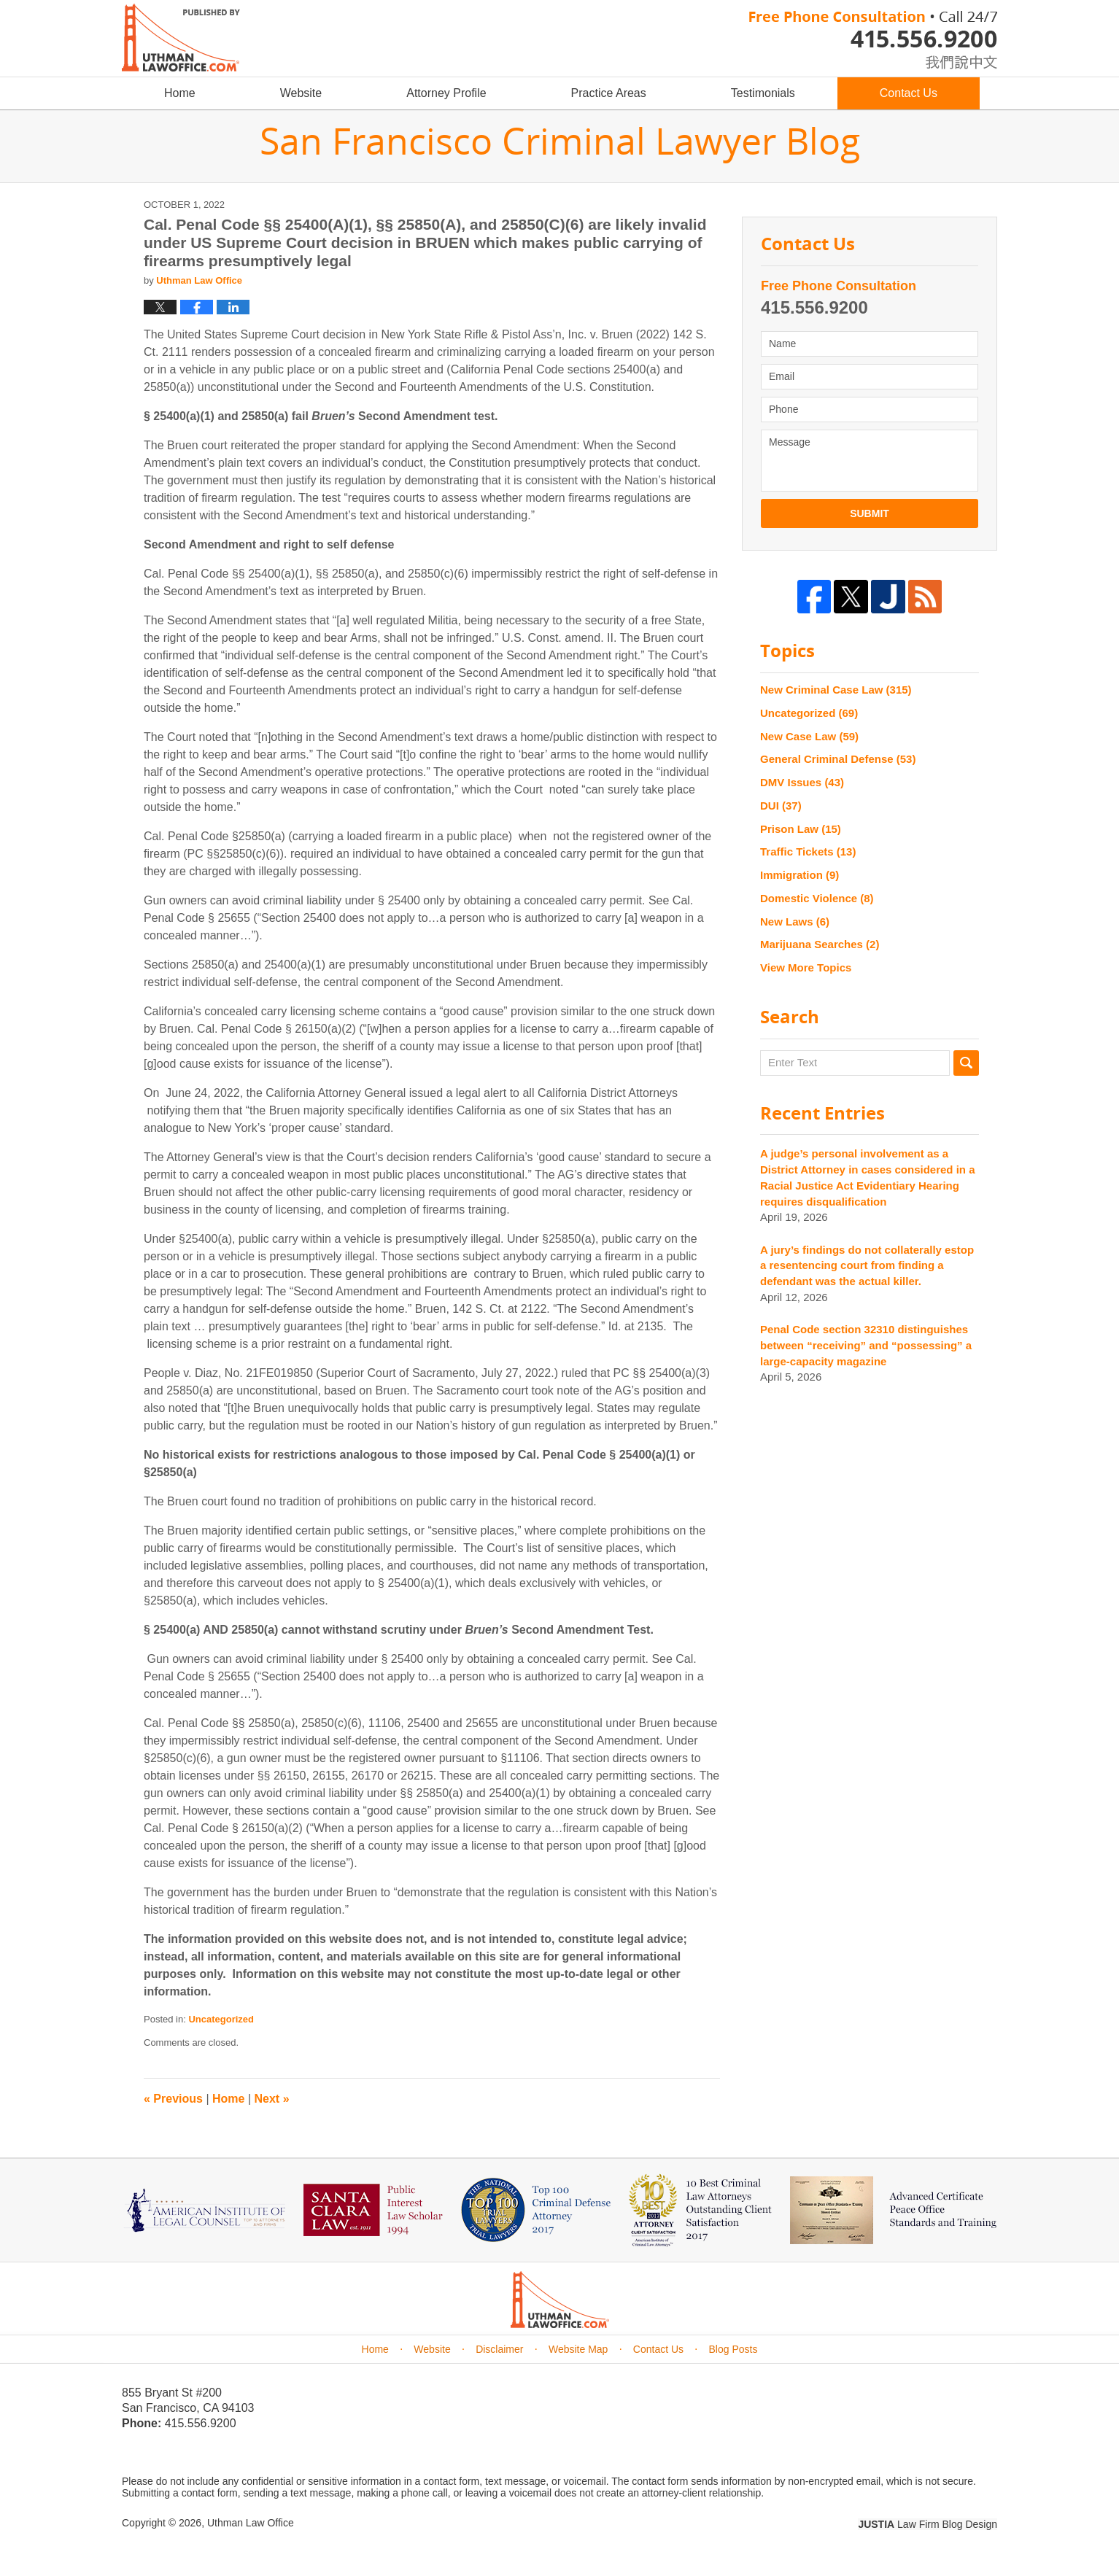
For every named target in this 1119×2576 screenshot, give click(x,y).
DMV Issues (802, 782)
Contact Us (908, 93)
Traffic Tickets (808, 851)
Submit (869, 513)
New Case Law (809, 736)
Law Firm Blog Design (927, 2524)
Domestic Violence (817, 898)
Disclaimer (499, 2349)
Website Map (578, 2349)
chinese (946, 59)
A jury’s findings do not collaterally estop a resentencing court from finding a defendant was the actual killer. (867, 1266)
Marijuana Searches (819, 944)
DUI (781, 805)
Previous (173, 2098)
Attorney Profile (446, 93)
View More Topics (805, 967)
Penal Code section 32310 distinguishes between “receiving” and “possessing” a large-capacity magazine (866, 1345)
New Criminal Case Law (836, 689)
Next (272, 2098)
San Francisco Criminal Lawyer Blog (181, 37)
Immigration (799, 875)
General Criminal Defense (837, 759)
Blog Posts (733, 2349)
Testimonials (763, 93)
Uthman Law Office (250, 2523)
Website (301, 93)
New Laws (794, 921)
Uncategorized (221, 2019)
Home (179, 93)
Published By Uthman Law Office (873, 40)
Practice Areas (608, 93)
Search (966, 1063)
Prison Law (800, 829)
